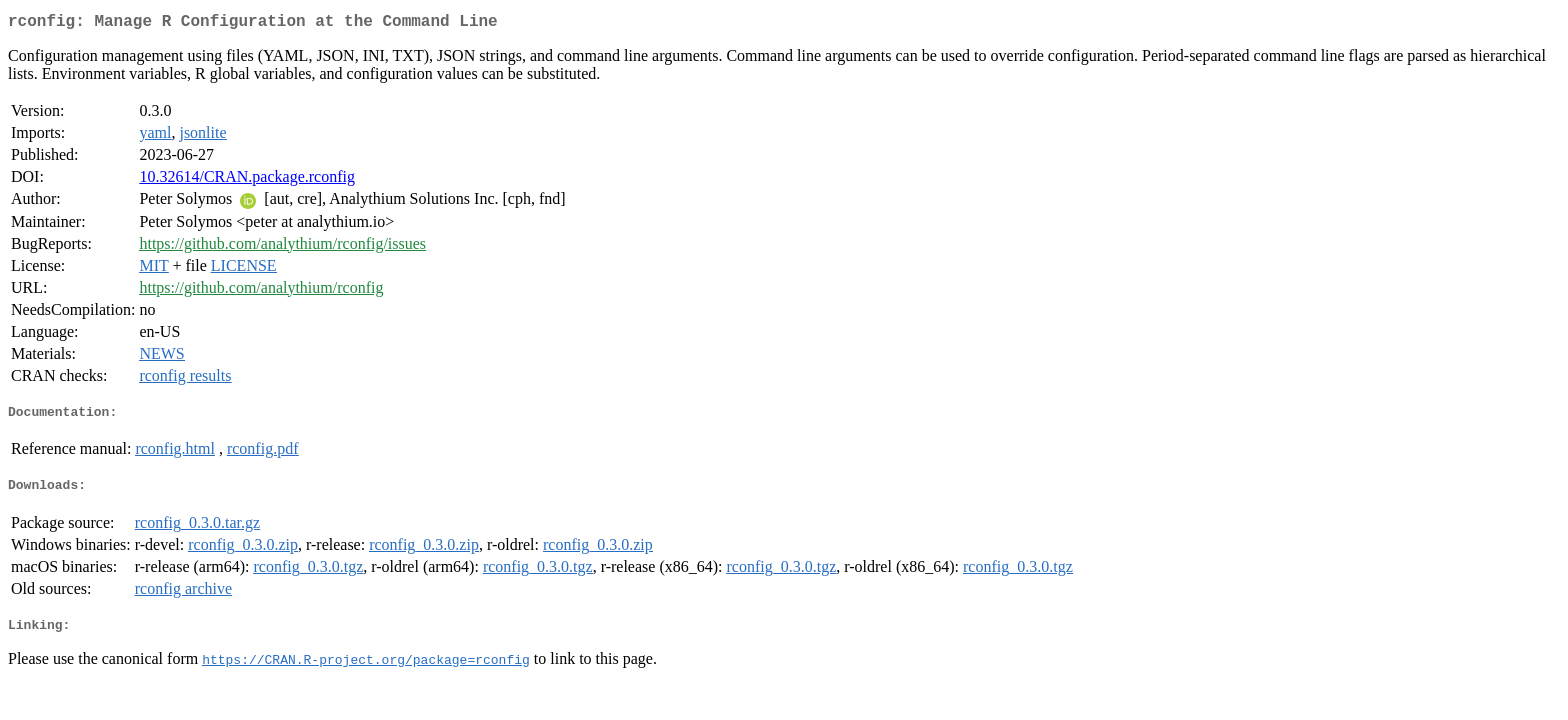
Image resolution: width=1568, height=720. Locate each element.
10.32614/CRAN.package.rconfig (247, 180)
